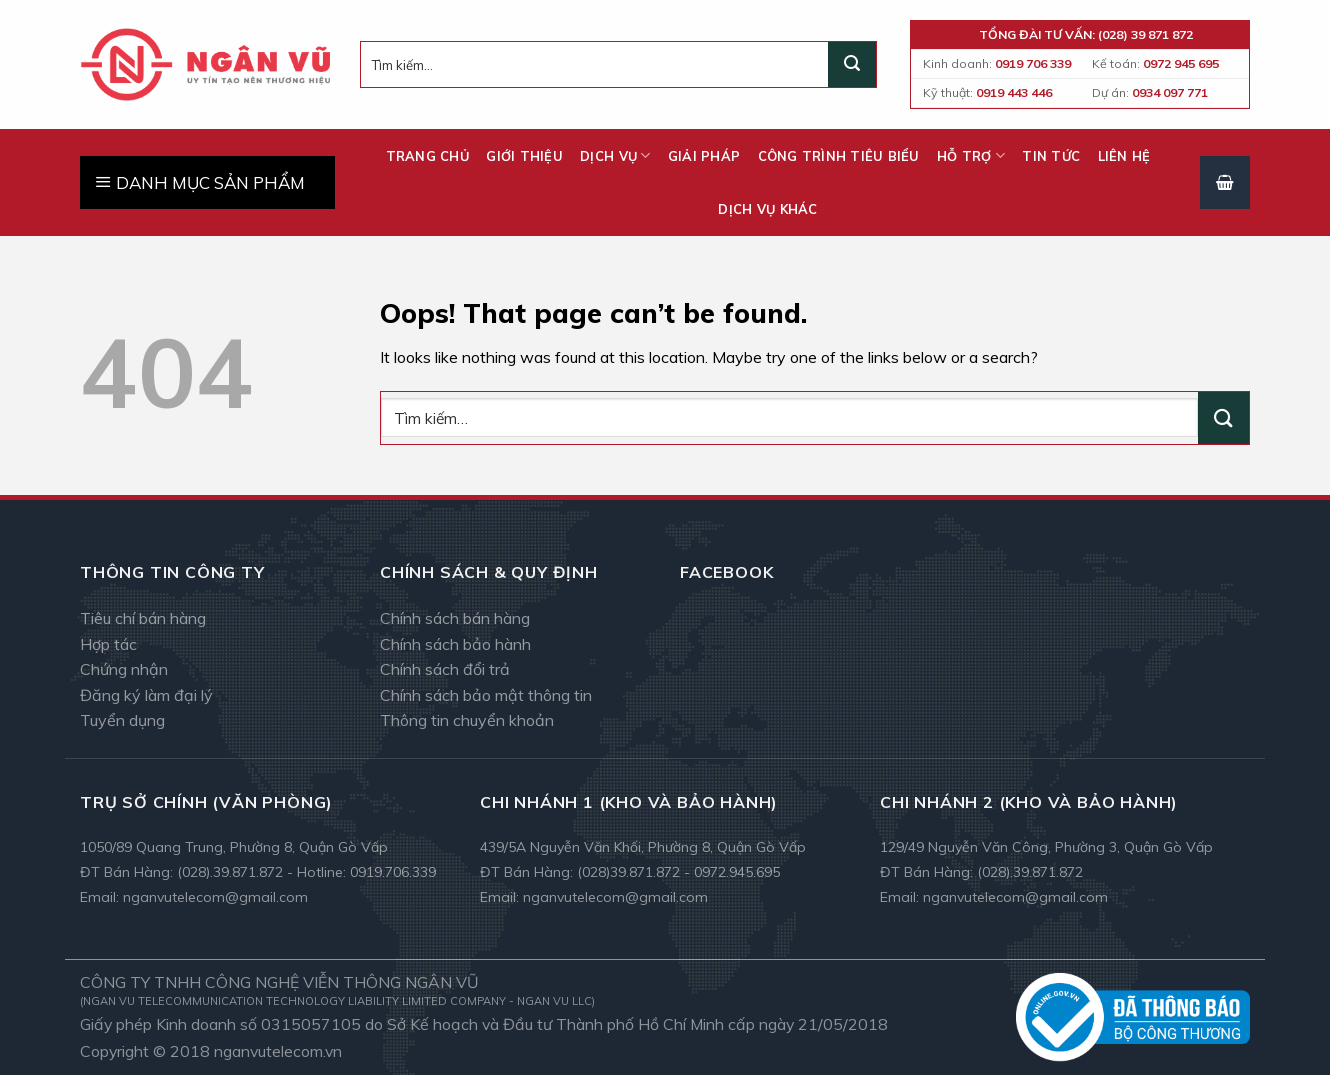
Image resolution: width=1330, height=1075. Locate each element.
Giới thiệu (524, 156)
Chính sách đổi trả (445, 669)
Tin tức (1051, 156)
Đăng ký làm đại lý (146, 695)
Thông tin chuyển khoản (467, 720)
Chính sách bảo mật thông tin (486, 695)
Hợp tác (108, 644)
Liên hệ (1124, 156)
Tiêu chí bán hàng (143, 618)
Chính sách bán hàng (455, 618)
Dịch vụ (615, 155)
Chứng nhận (124, 669)
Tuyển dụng (122, 720)
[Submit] (852, 65)
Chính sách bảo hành (455, 644)
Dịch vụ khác (767, 209)
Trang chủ (427, 156)
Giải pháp (704, 156)
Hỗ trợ (971, 155)
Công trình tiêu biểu (839, 156)
